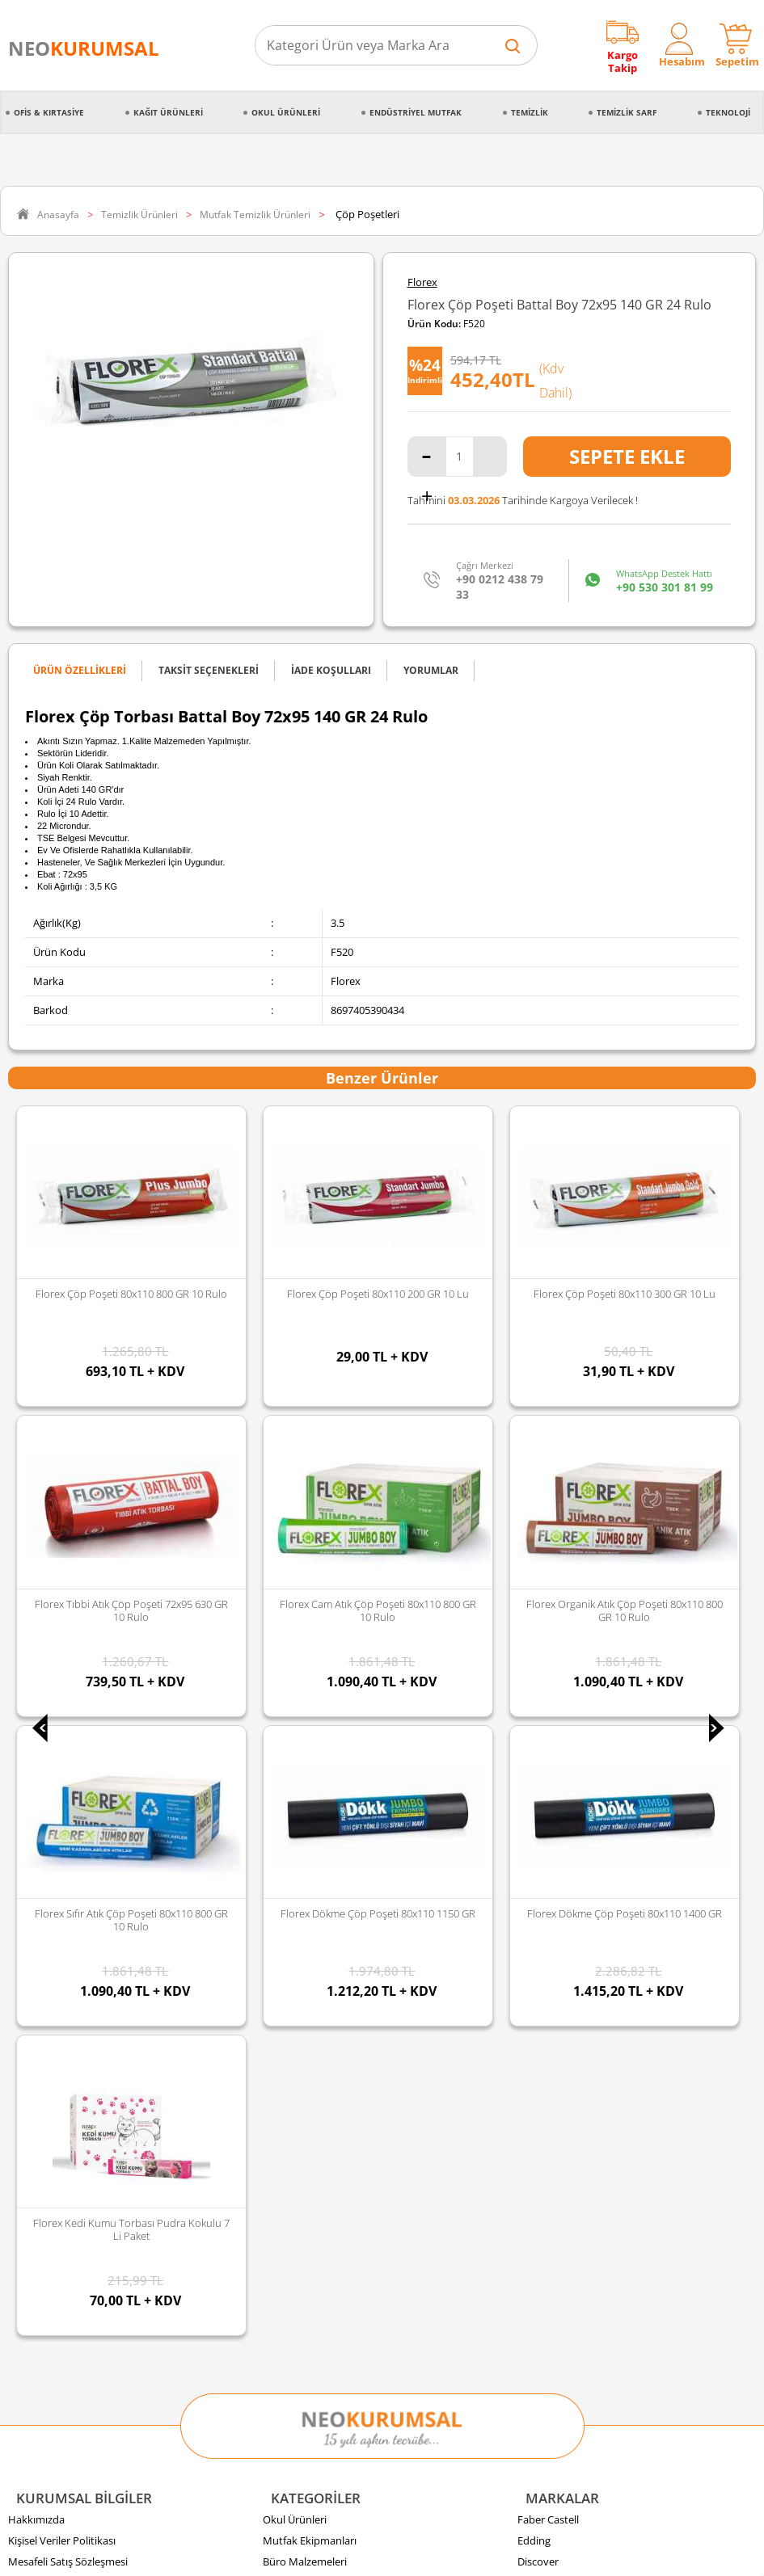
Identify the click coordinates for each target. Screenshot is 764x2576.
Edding (534, 1616)
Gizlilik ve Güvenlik (52, 1679)
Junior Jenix (544, 1658)
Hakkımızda (36, 1595)
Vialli (528, 1721)
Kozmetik (285, 1805)
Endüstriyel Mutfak (415, 112)
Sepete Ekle (627, 456)
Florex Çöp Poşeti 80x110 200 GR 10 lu (131, 1293)
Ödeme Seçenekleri (54, 1784)
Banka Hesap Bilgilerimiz (66, 1826)
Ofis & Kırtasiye (49, 112)
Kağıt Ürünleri (168, 112)
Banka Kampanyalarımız (66, 1805)
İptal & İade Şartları (53, 1658)
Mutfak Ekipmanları (310, 1616)
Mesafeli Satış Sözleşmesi (68, 1637)
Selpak (533, 1679)
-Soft (297, 2555)
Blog (18, 1848)
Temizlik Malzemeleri (312, 1700)
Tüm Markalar (551, 1826)
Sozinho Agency (273, 2522)
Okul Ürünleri (285, 112)
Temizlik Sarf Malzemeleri (323, 1679)
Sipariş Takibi (39, 1721)
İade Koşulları (40, 1763)
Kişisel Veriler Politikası (62, 1616)
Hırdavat (284, 1826)
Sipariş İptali (37, 1742)
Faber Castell (548, 1595)
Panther (536, 1805)
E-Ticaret (333, 2555)
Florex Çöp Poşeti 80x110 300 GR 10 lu (378, 1293)
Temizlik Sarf (626, 112)
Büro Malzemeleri (305, 1637)
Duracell (536, 1763)
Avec (528, 1742)
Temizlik (529, 112)
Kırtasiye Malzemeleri (314, 1721)
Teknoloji (728, 112)
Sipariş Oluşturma (51, 1700)
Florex (422, 282)
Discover (538, 1637)
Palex (530, 1700)
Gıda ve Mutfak (299, 1742)
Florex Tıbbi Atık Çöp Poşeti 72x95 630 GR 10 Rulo (624, 1300)
